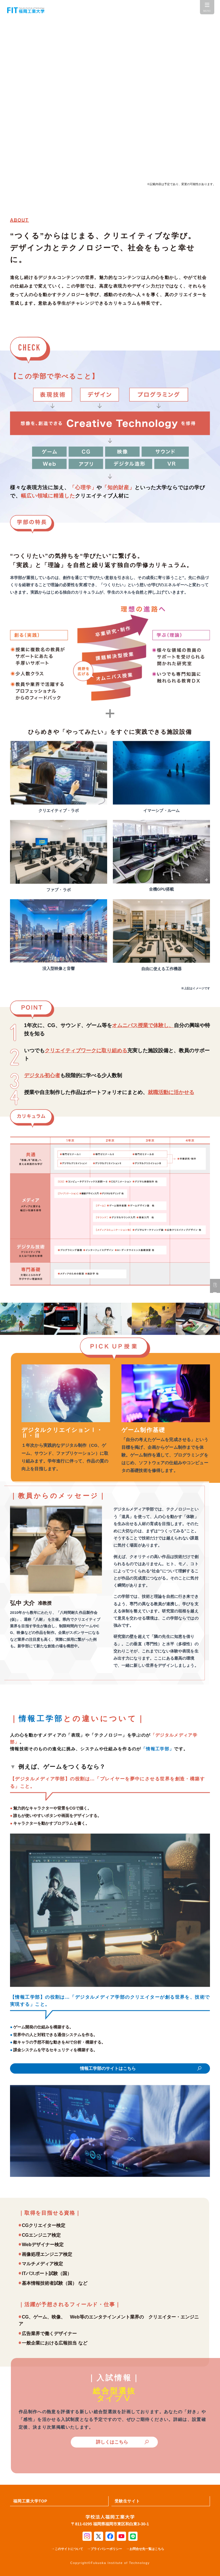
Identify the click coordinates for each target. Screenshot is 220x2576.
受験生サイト (127, 2501)
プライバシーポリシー (106, 2549)
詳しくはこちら (112, 2442)
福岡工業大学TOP (30, 2501)
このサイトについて (69, 2549)
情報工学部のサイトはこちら (108, 2068)
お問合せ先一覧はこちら (146, 2549)
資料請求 (215, 1286)
